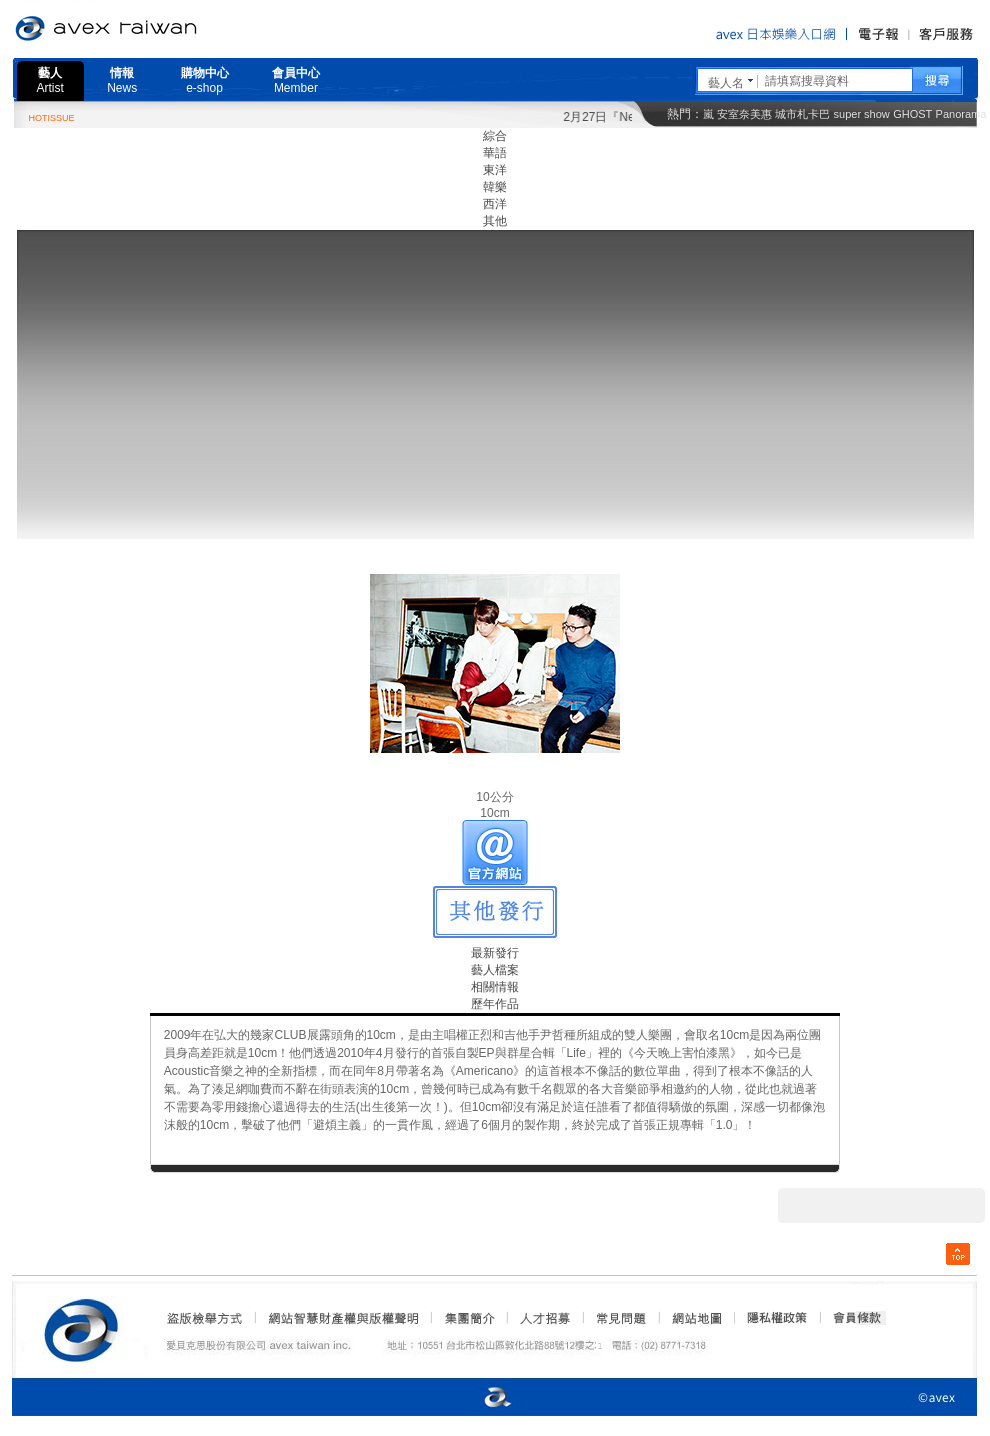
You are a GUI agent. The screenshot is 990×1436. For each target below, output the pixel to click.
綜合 (495, 136)
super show (862, 114)
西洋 (495, 204)
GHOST (912, 114)
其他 (495, 221)
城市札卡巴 (802, 114)
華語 (495, 153)
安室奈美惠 (744, 114)
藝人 (50, 80)
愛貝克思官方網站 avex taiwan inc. (162, 29)
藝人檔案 (495, 970)
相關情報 (495, 987)
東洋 (495, 170)
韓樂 (495, 187)
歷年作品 (495, 1004)
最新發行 (495, 953)
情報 (122, 80)
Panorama (961, 114)
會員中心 (296, 80)
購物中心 (205, 80)
